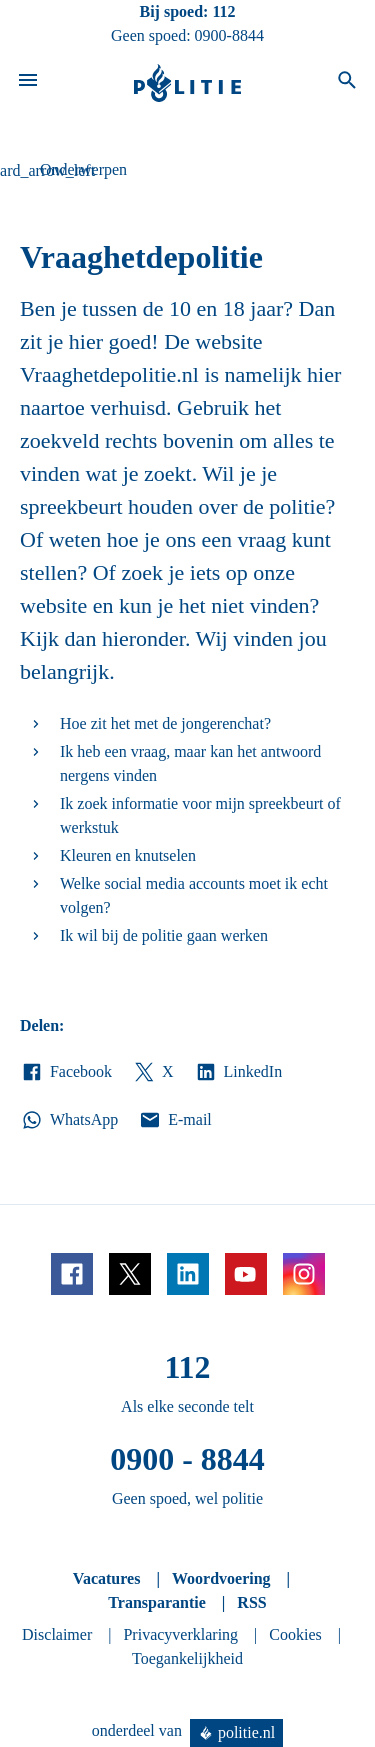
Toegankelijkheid (187, 1658)
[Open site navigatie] (28, 83)
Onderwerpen (83, 169)
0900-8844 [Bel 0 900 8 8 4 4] (229, 35)
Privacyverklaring (180, 1634)
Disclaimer (57, 1634)
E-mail (174, 1120)
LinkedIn (238, 1072)
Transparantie (156, 1602)
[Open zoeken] (347, 83)
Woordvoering (221, 1578)
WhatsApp (69, 1120)
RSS (251, 1602)
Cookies (295, 1634)
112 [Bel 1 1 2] (223, 11)
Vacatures (107, 1578)
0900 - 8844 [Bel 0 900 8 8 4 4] (187, 1459)
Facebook (66, 1072)
